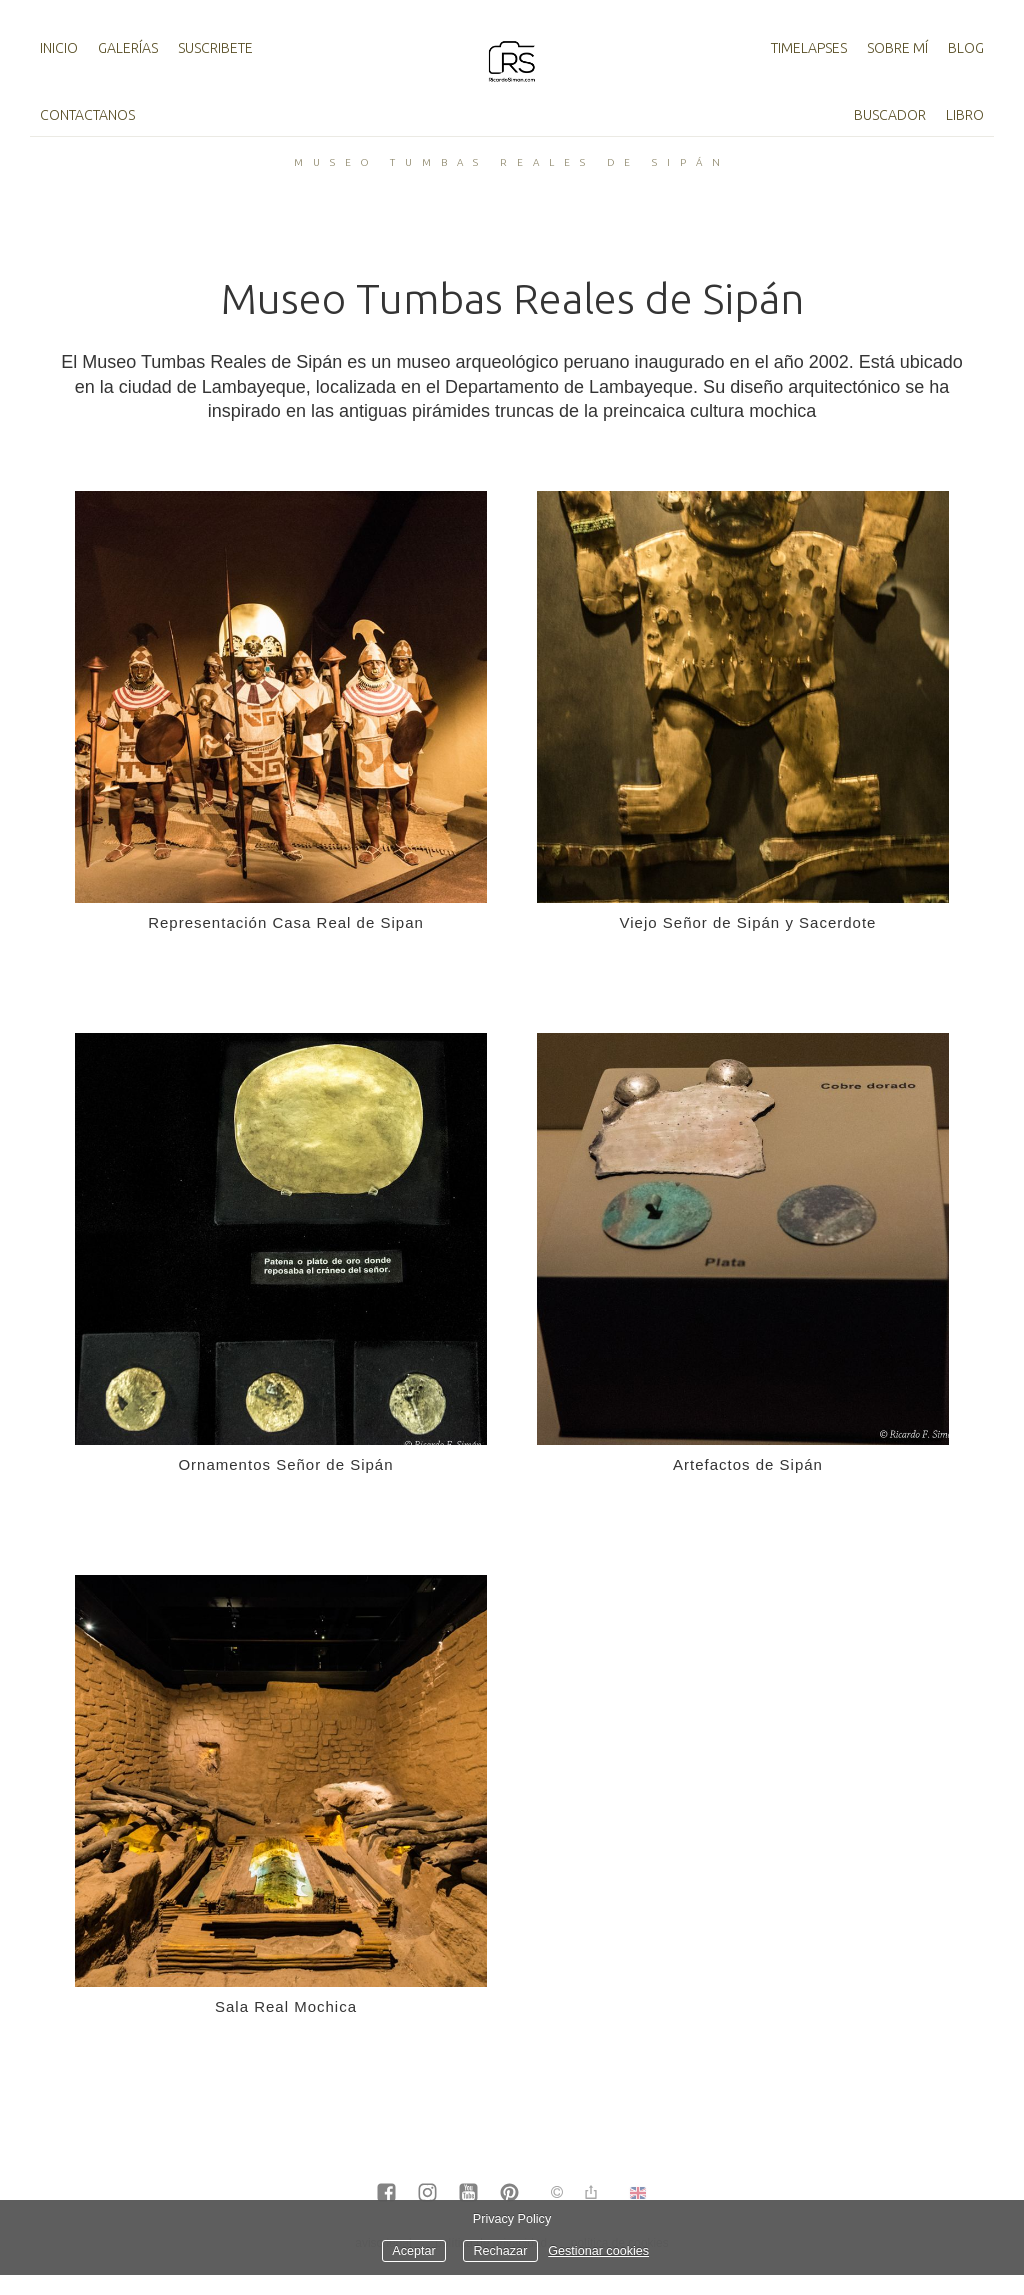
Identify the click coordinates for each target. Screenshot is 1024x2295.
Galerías (128, 48)
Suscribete (215, 48)
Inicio (59, 48)
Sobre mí (897, 48)
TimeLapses (809, 48)
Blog (966, 48)
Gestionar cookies (598, 2251)
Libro (965, 115)
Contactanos (87, 115)
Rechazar (500, 2251)
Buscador (890, 115)
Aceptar (413, 2251)
